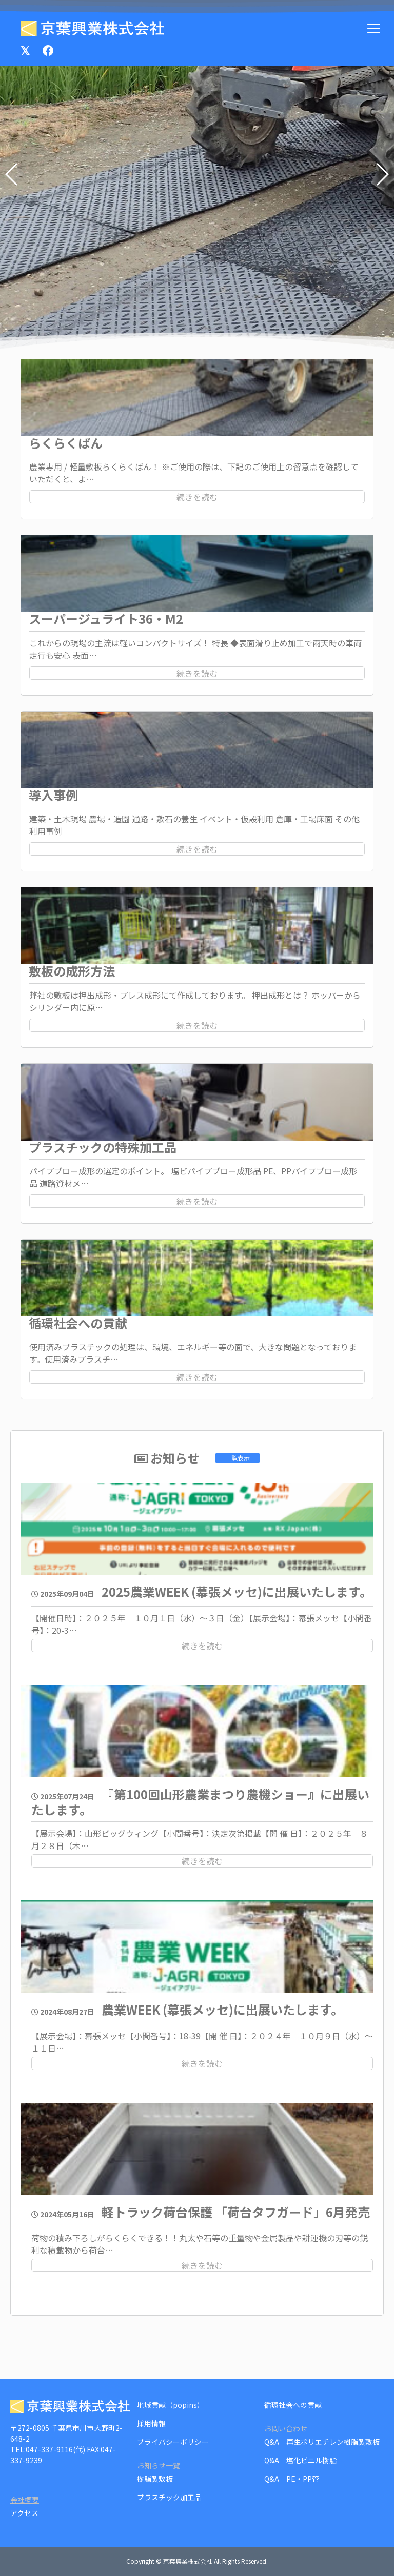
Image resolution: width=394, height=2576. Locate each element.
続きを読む (197, 497)
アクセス (24, 2513)
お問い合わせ (285, 2428)
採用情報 (151, 2423)
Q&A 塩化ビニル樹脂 (300, 2460)
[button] (382, 174)
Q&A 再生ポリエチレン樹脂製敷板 (322, 2442)
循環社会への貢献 (293, 2405)
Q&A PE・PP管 (291, 2478)
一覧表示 (237, 1457)
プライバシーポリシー (173, 2442)
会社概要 (24, 2499)
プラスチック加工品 (169, 2497)
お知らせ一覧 (158, 2465)
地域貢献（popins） (170, 2405)
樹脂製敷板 (155, 2478)
